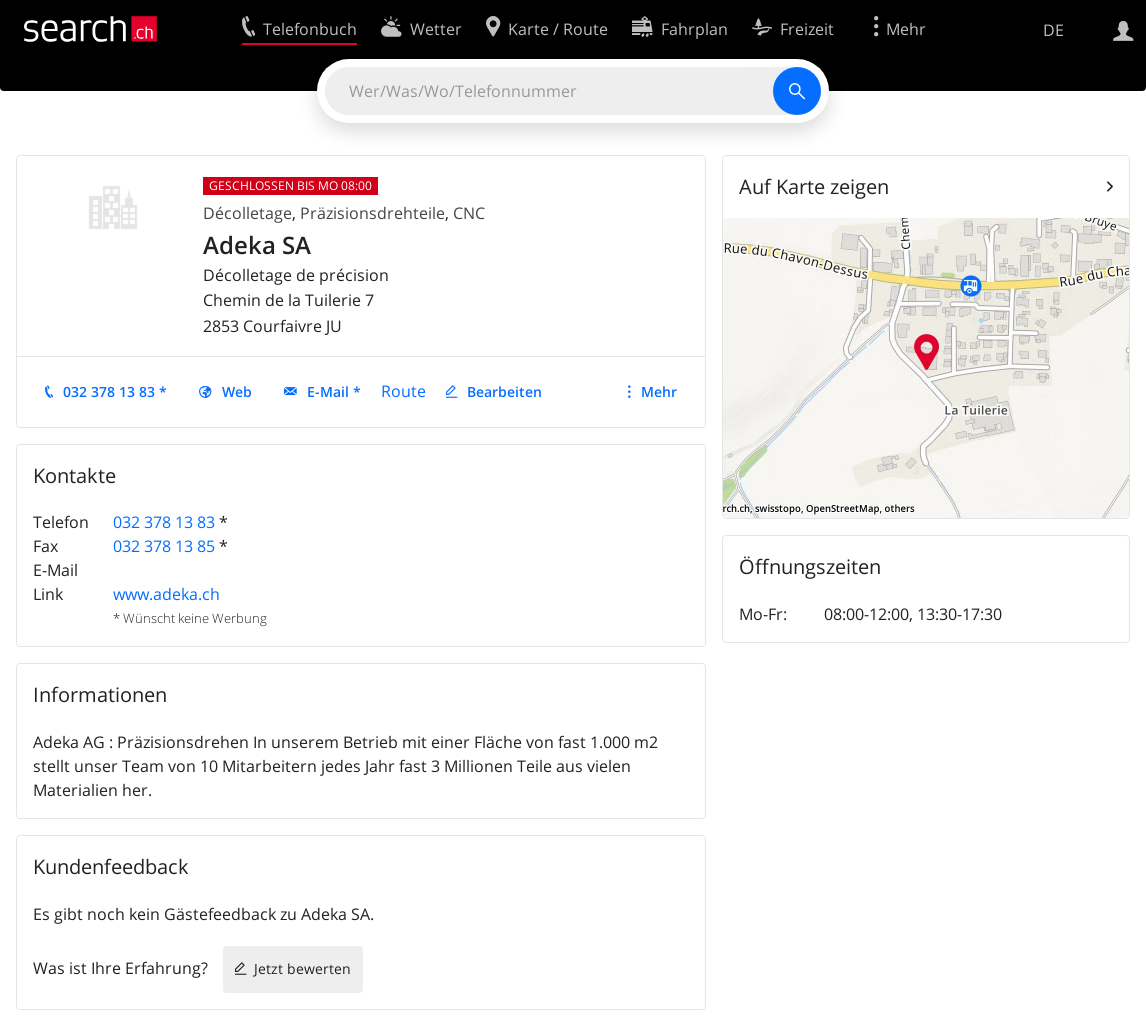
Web (237, 391)
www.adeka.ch (166, 594)
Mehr (659, 391)
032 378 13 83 (164, 522)
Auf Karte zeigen (814, 186)
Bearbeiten (504, 391)
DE (1053, 30)
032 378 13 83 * (115, 391)
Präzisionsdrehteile (372, 213)
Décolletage (247, 213)
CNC (469, 213)
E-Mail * (334, 391)
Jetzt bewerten (302, 968)
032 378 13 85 (164, 546)
